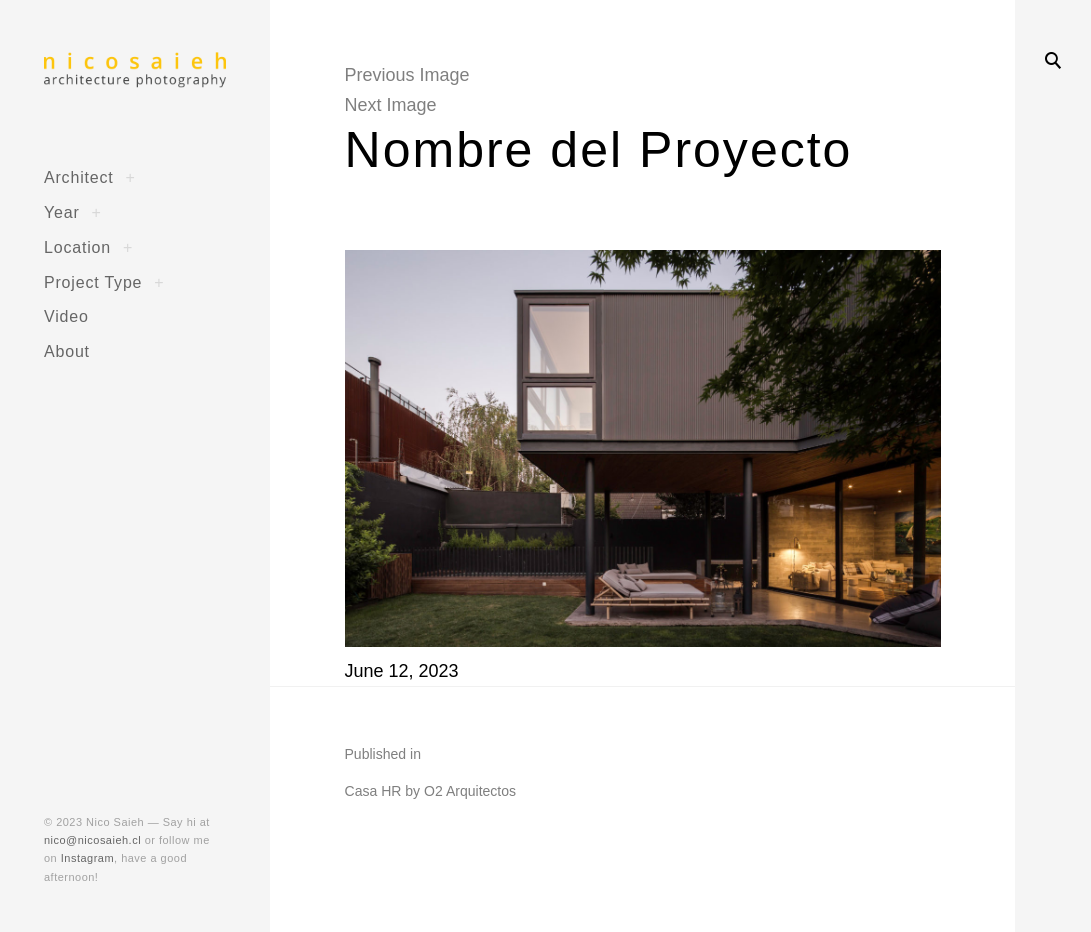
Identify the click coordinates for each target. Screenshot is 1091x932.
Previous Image (407, 75)
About (67, 351)
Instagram (87, 858)
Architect (79, 177)
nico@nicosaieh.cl (92, 840)
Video (66, 316)
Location (77, 247)
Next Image (391, 105)
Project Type (93, 282)
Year (62, 212)
